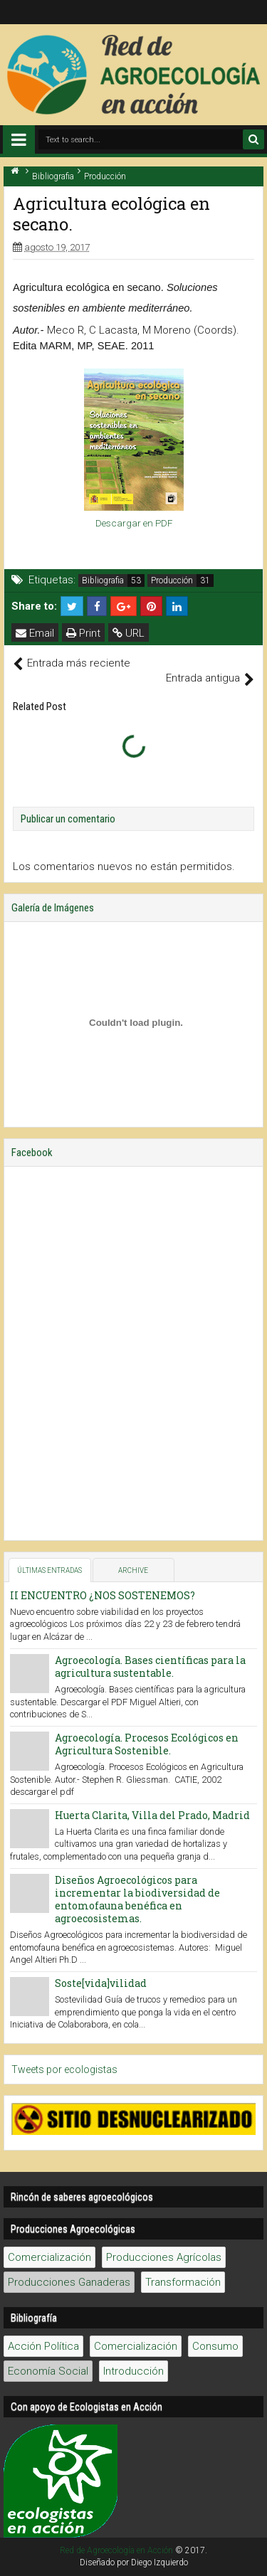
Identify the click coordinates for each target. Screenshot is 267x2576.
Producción (172, 580)
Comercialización (49, 2257)
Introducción (133, 2371)
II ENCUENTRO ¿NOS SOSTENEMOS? (102, 1595)
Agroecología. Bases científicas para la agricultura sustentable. (150, 1666)
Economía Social (48, 2371)
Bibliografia (103, 580)
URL (128, 633)
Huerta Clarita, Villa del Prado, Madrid (152, 1815)
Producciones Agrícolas (163, 2257)
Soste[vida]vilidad (101, 1983)
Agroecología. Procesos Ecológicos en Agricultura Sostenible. (147, 1744)
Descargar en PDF (133, 523)
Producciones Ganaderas (69, 2282)
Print (83, 633)
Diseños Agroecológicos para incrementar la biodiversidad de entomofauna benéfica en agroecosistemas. (137, 1899)
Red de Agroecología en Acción (116, 2550)
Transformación (183, 2282)
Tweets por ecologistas (64, 2069)
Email (35, 633)
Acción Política (43, 2346)
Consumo (215, 2346)
